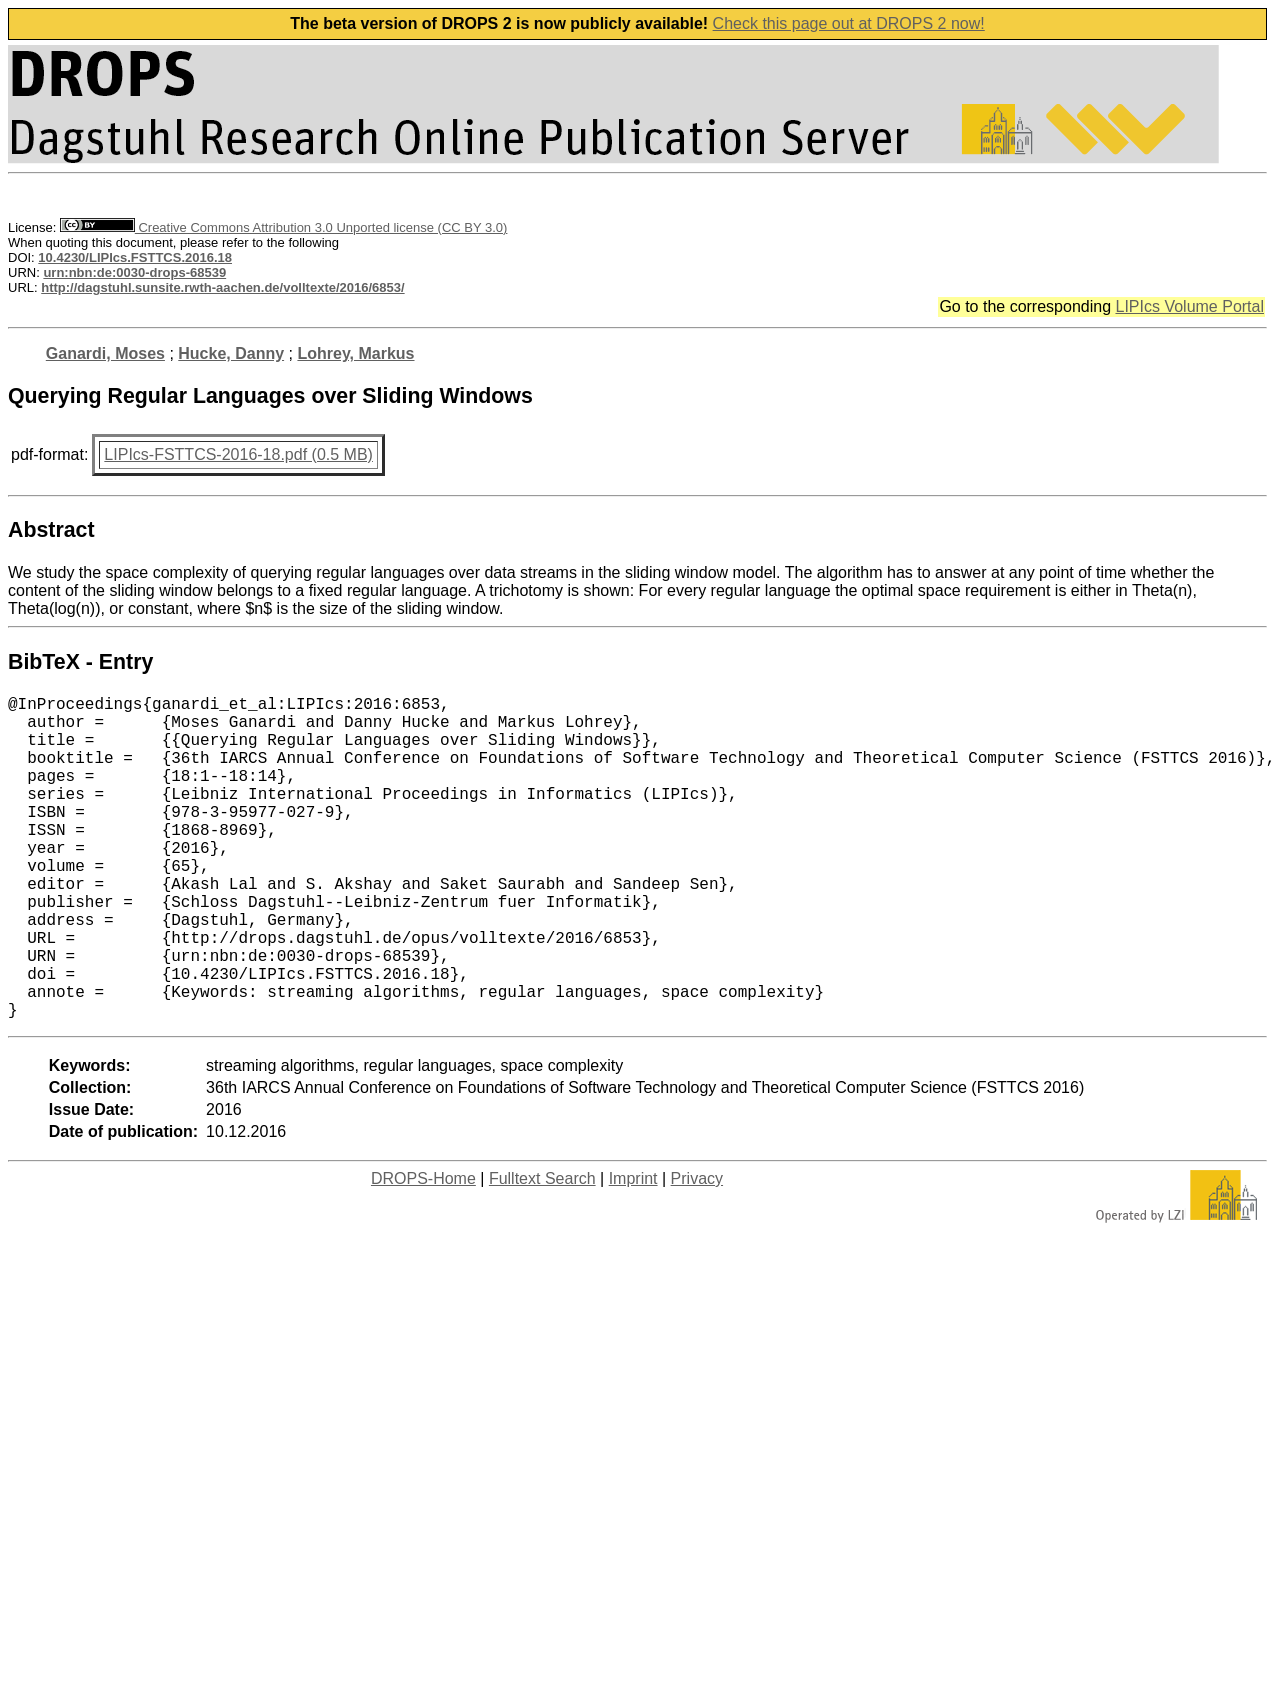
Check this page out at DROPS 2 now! (849, 23)
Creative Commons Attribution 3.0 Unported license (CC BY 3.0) (283, 227)
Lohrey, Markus (355, 353)
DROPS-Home (423, 1250)
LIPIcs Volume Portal (1189, 306)
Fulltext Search (542, 1250)
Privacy (697, 1250)
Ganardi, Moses (105, 353)
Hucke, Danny (231, 353)
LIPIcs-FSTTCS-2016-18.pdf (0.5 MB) (238, 454)
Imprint (633, 1250)
